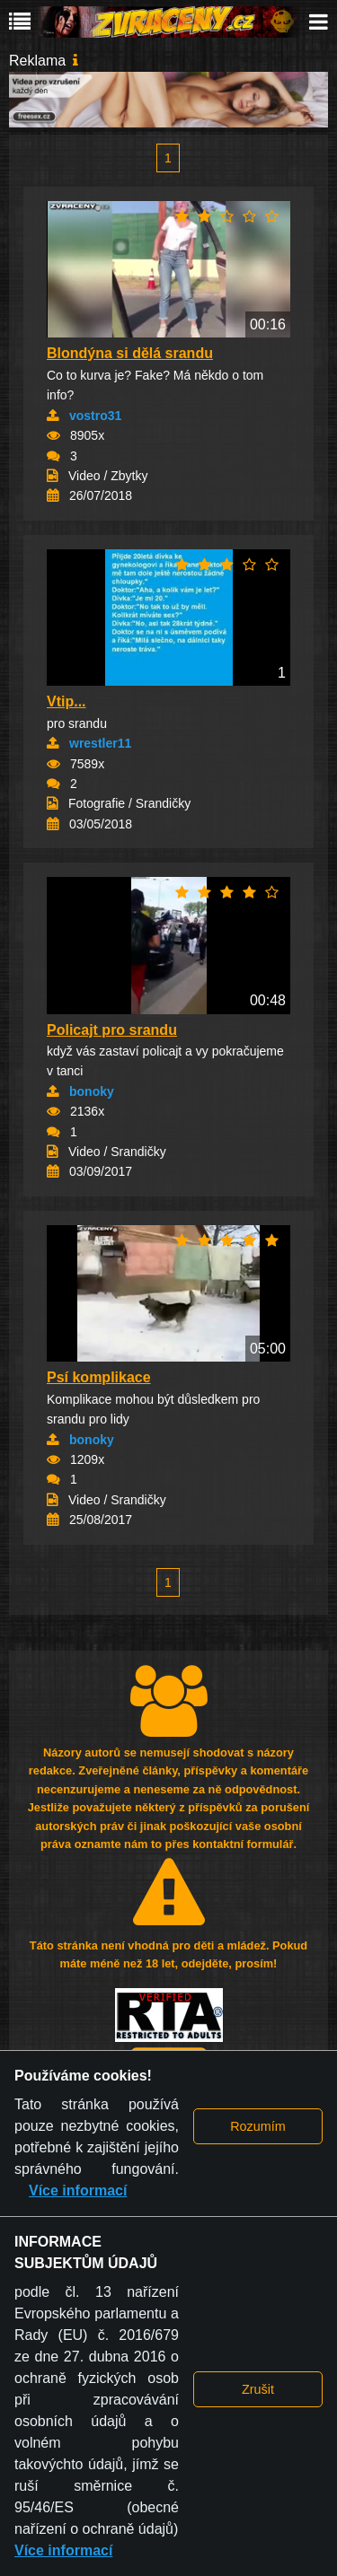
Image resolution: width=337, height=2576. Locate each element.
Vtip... (66, 701)
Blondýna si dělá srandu (130, 353)
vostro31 (95, 415)
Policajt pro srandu (112, 1030)
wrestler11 (100, 743)
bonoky (91, 1091)
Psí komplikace (99, 1377)
